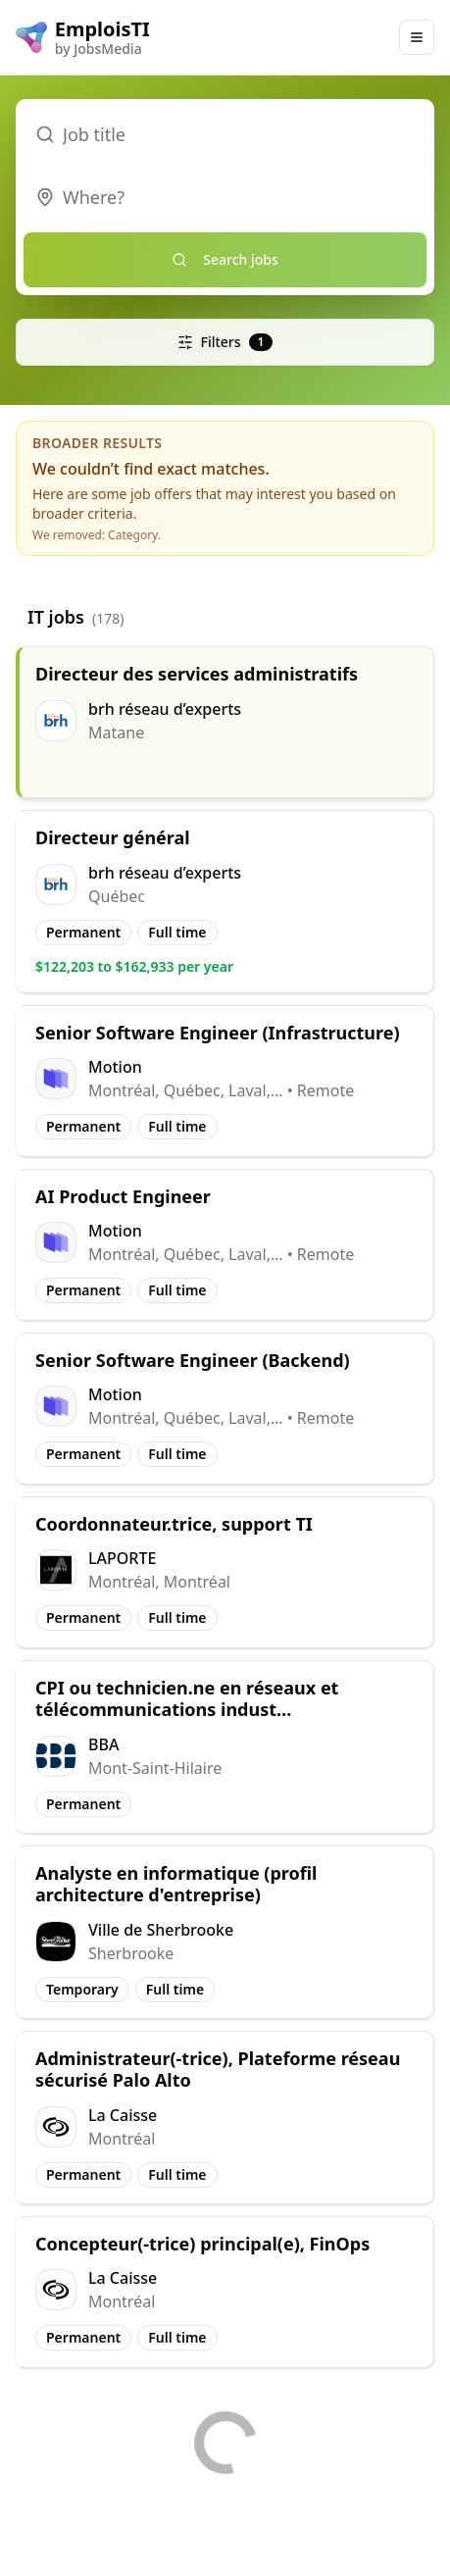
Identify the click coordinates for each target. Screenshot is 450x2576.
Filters (225, 341)
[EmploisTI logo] (83, 37)
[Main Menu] (416, 37)
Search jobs (225, 259)
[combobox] (225, 197)
